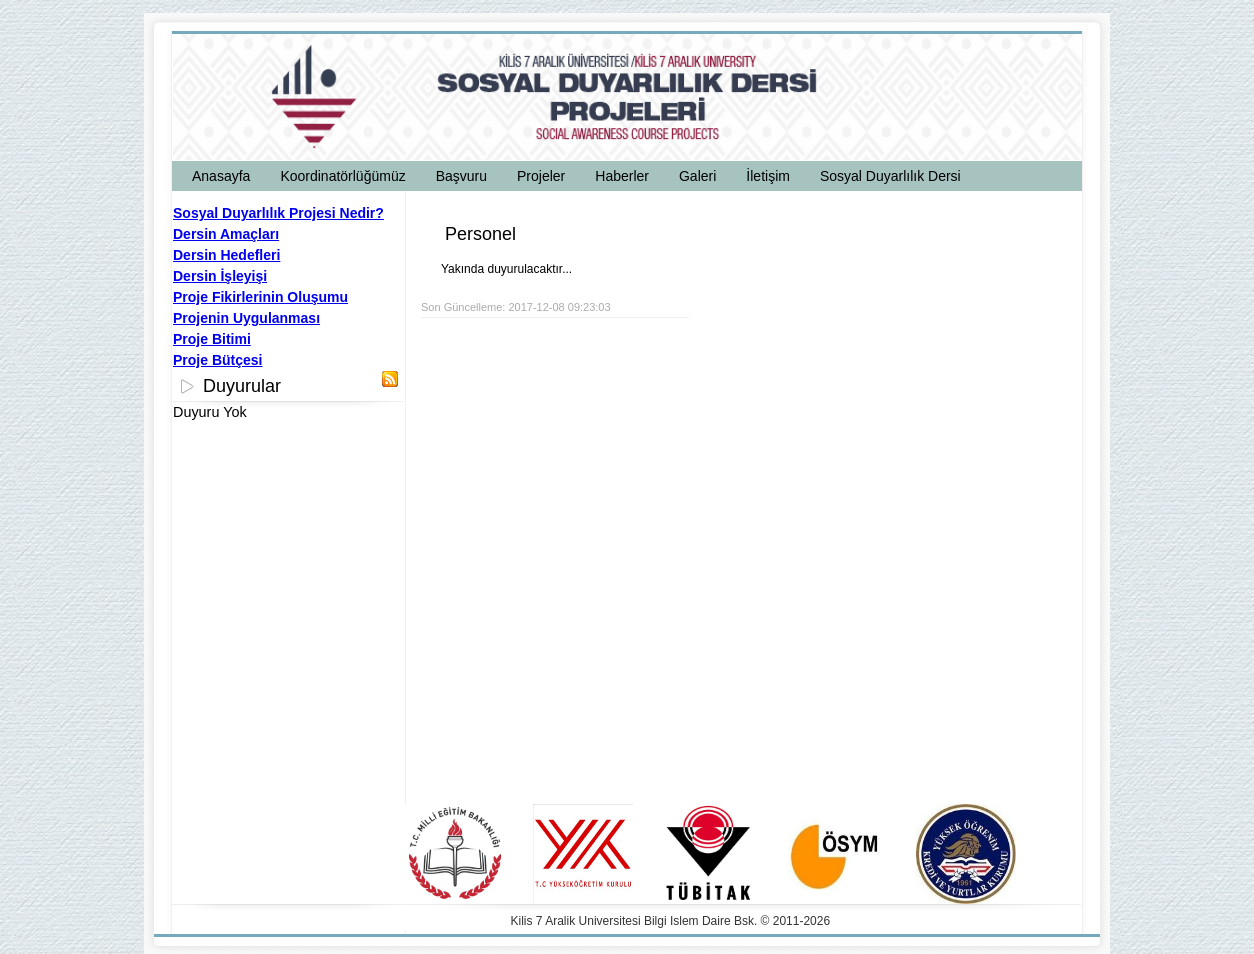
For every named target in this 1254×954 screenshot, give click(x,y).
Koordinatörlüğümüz (342, 176)
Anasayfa (221, 176)
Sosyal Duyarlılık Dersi (890, 176)
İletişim (768, 176)
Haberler (622, 176)
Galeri (697, 176)
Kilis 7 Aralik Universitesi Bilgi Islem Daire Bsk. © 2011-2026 (671, 921)
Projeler (541, 176)
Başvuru (461, 176)
